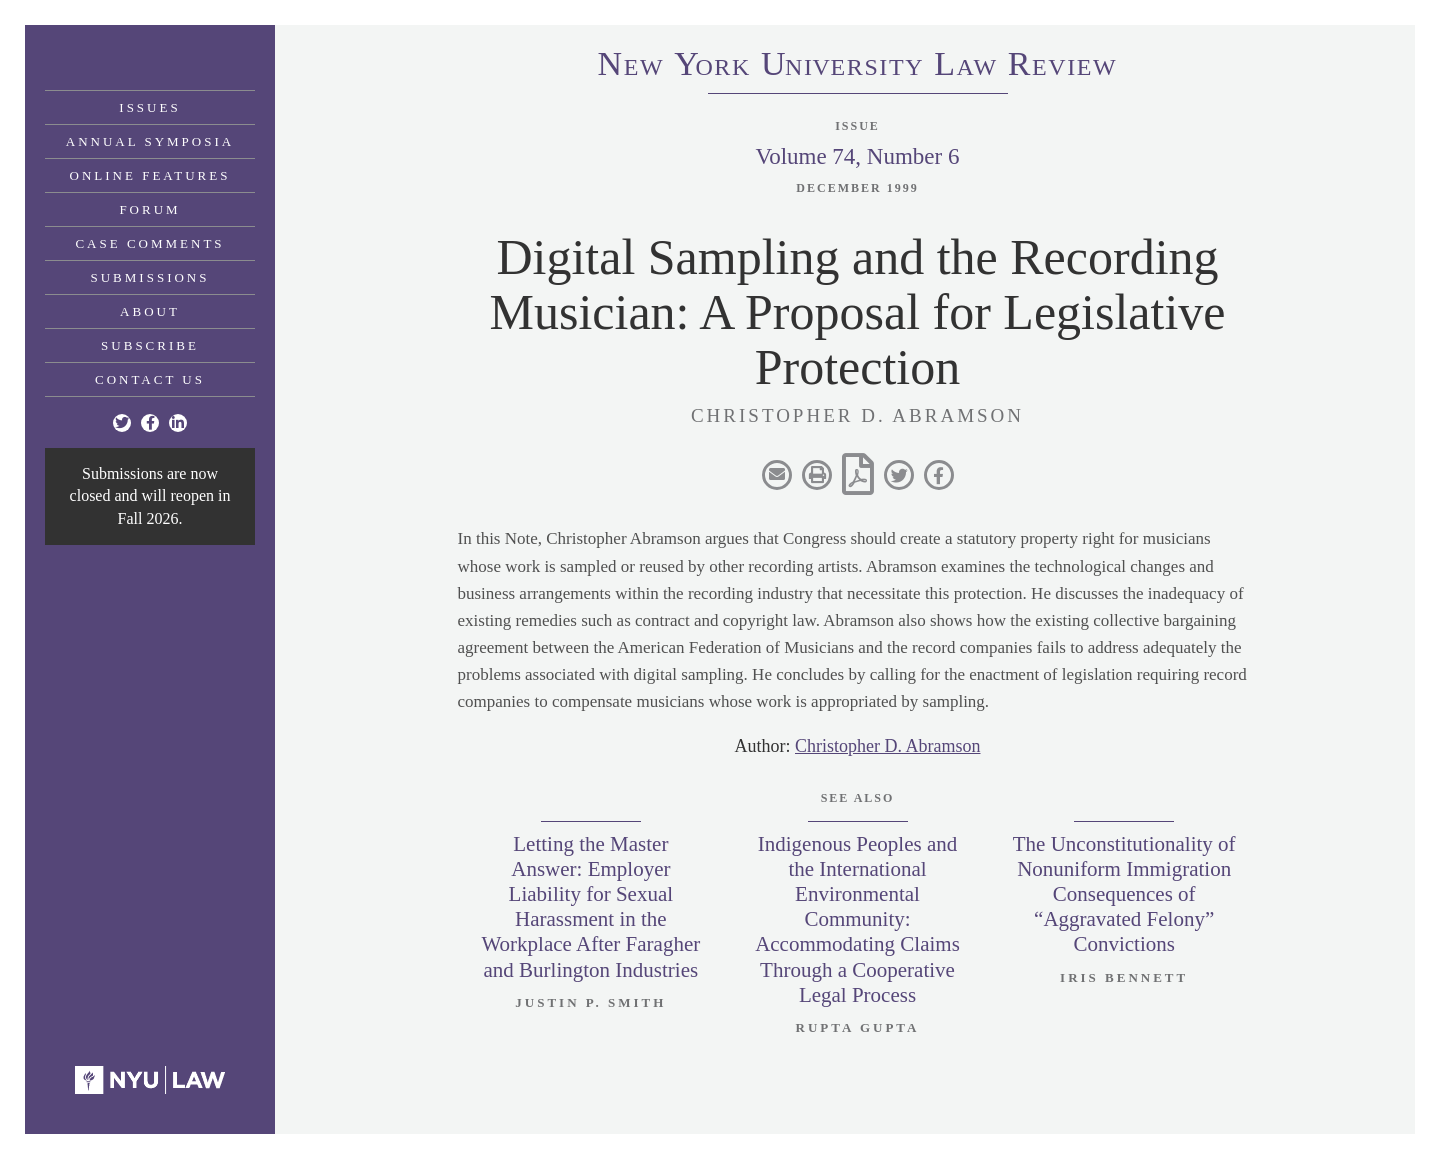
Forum (149, 209)
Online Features (150, 175)
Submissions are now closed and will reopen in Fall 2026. (150, 496)
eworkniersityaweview (858, 67)
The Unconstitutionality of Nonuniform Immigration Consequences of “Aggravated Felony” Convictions (1124, 894)
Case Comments (149, 243)
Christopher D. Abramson (887, 746)
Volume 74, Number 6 (857, 156)
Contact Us (150, 379)
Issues (149, 107)
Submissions (150, 277)
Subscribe (150, 345)
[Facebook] (150, 423)
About (150, 311)
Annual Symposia (150, 141)
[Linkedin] (178, 423)
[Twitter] (122, 423)
